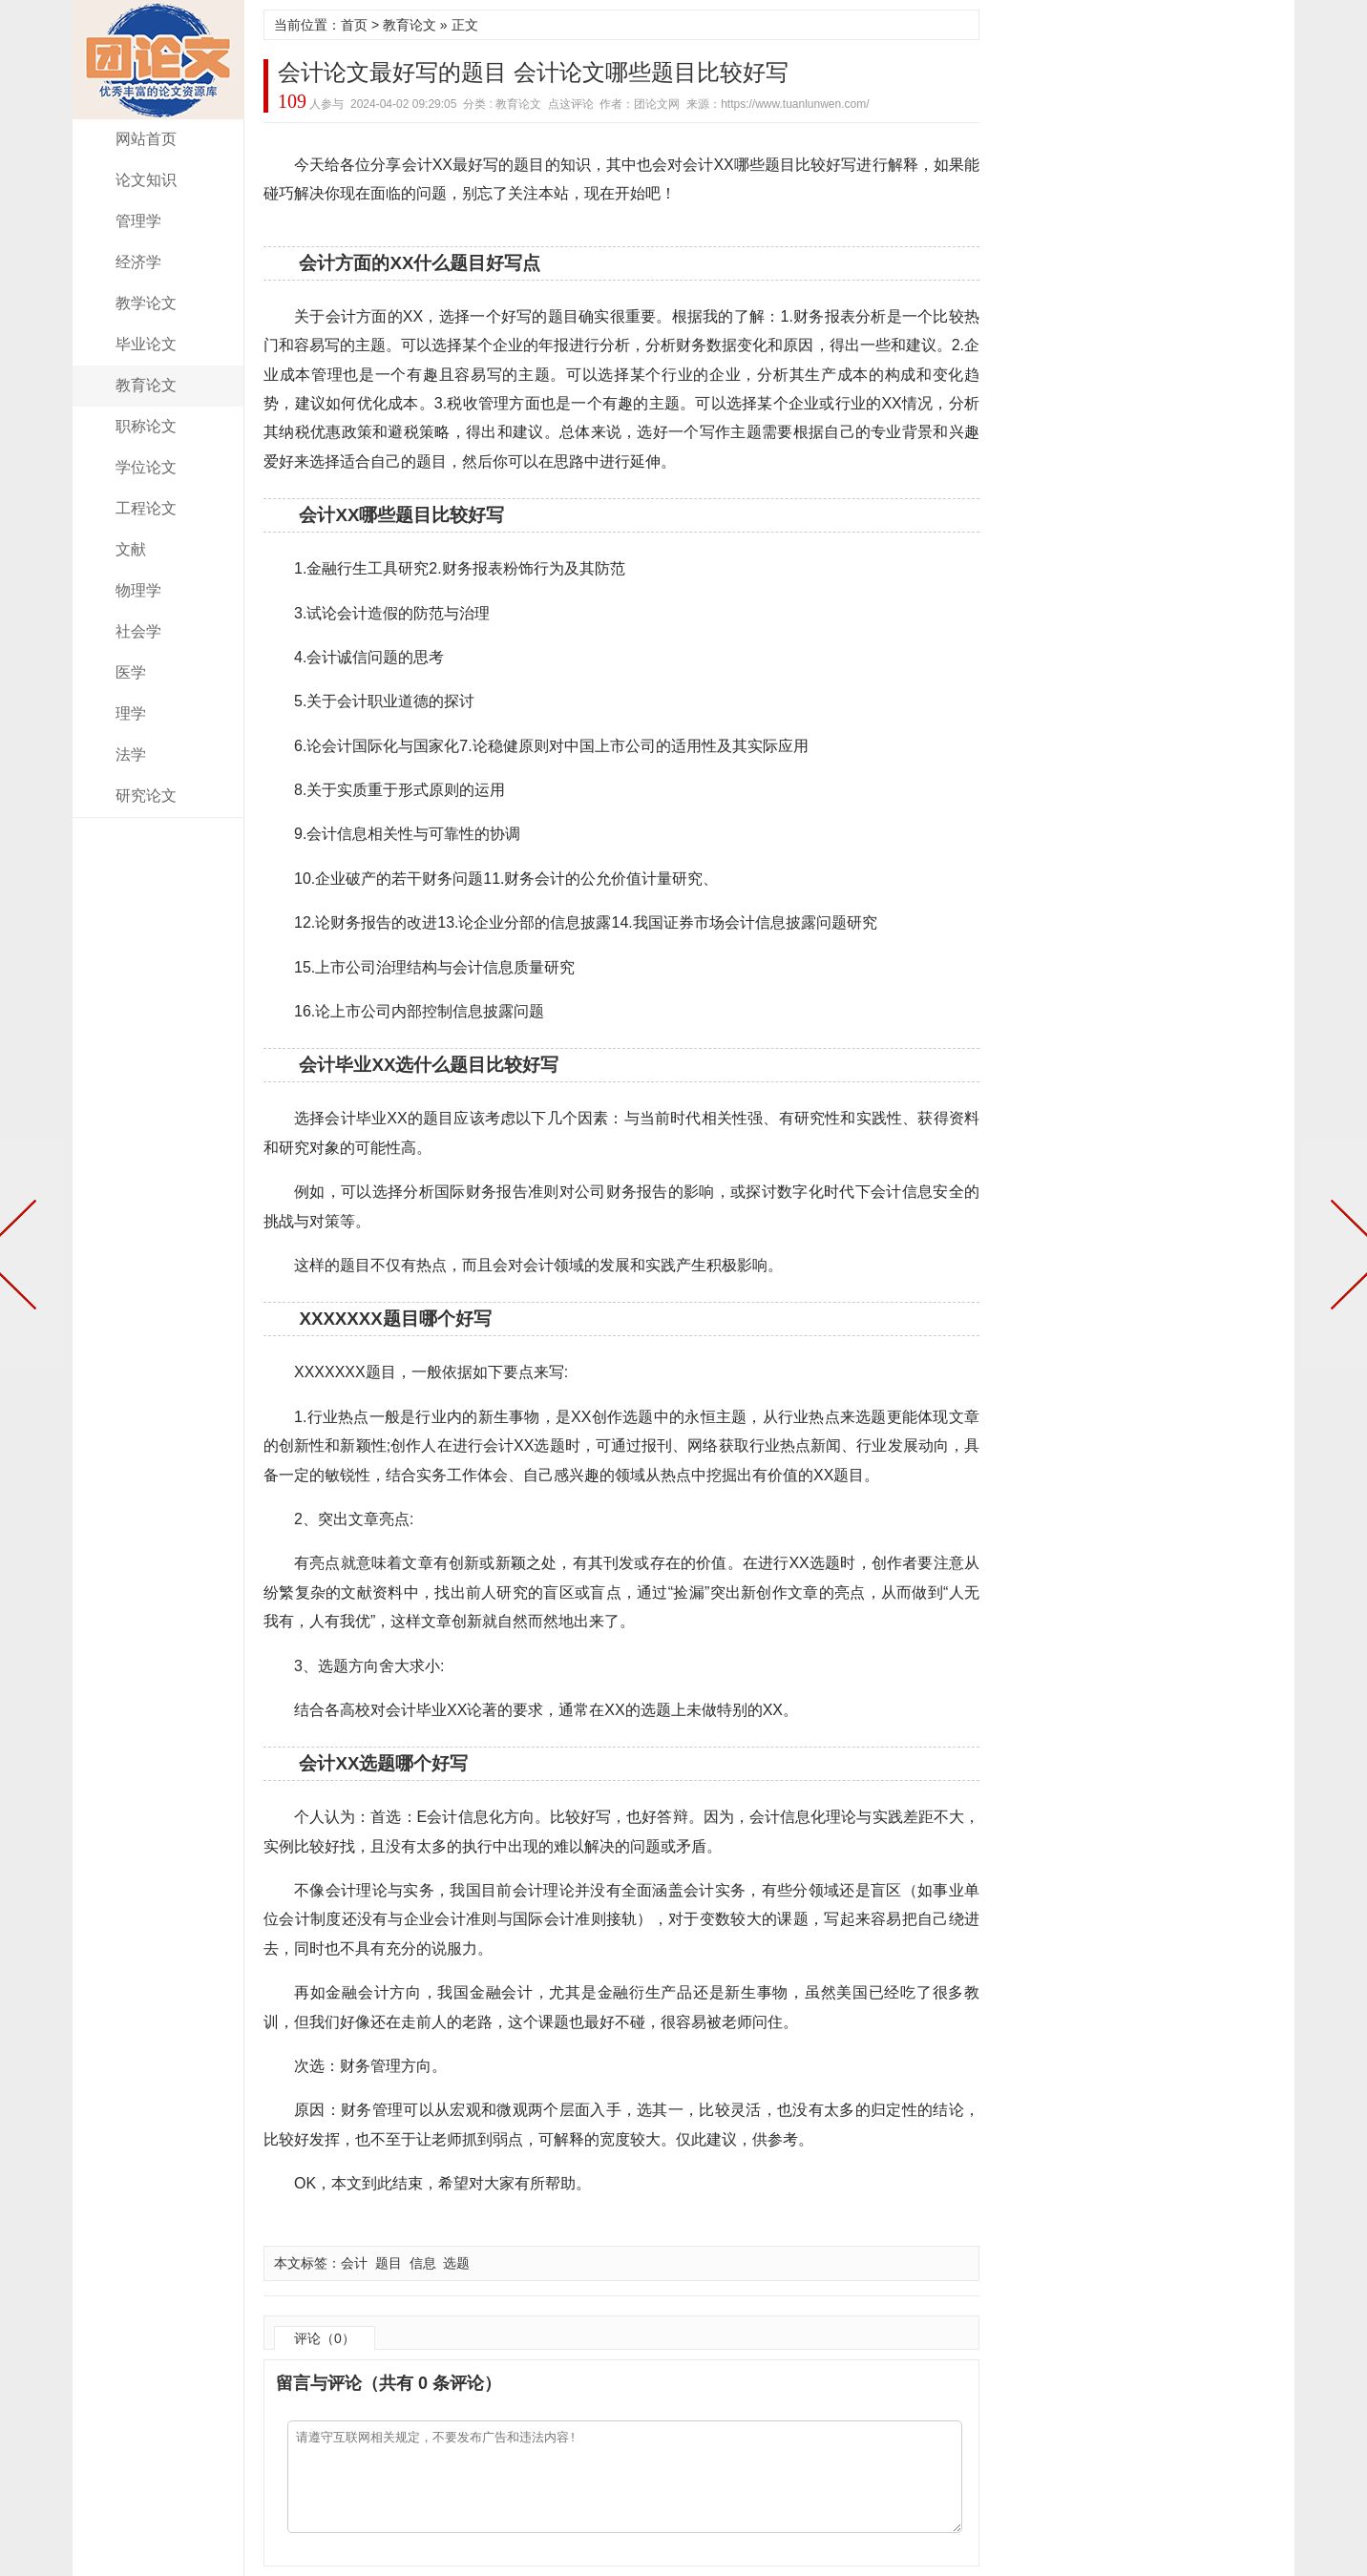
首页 (354, 24)
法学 (131, 754)
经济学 (138, 262)
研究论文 (146, 795)
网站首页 (146, 139)
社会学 (138, 631)
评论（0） (324, 2338)
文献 (131, 549)
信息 (423, 2263)
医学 (131, 672)
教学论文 (146, 303)
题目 (388, 2263)
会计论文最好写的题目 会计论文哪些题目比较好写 (533, 72)
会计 (354, 2263)
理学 (131, 713)
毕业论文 (146, 344)
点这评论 (571, 104)
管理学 (138, 221)
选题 (456, 2263)
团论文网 (158, 59)
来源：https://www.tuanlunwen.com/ (777, 104)
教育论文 (146, 385)
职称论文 (146, 426)
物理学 (138, 590)
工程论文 (146, 508)
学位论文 (146, 467)
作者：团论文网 (639, 104)
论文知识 (146, 180)
